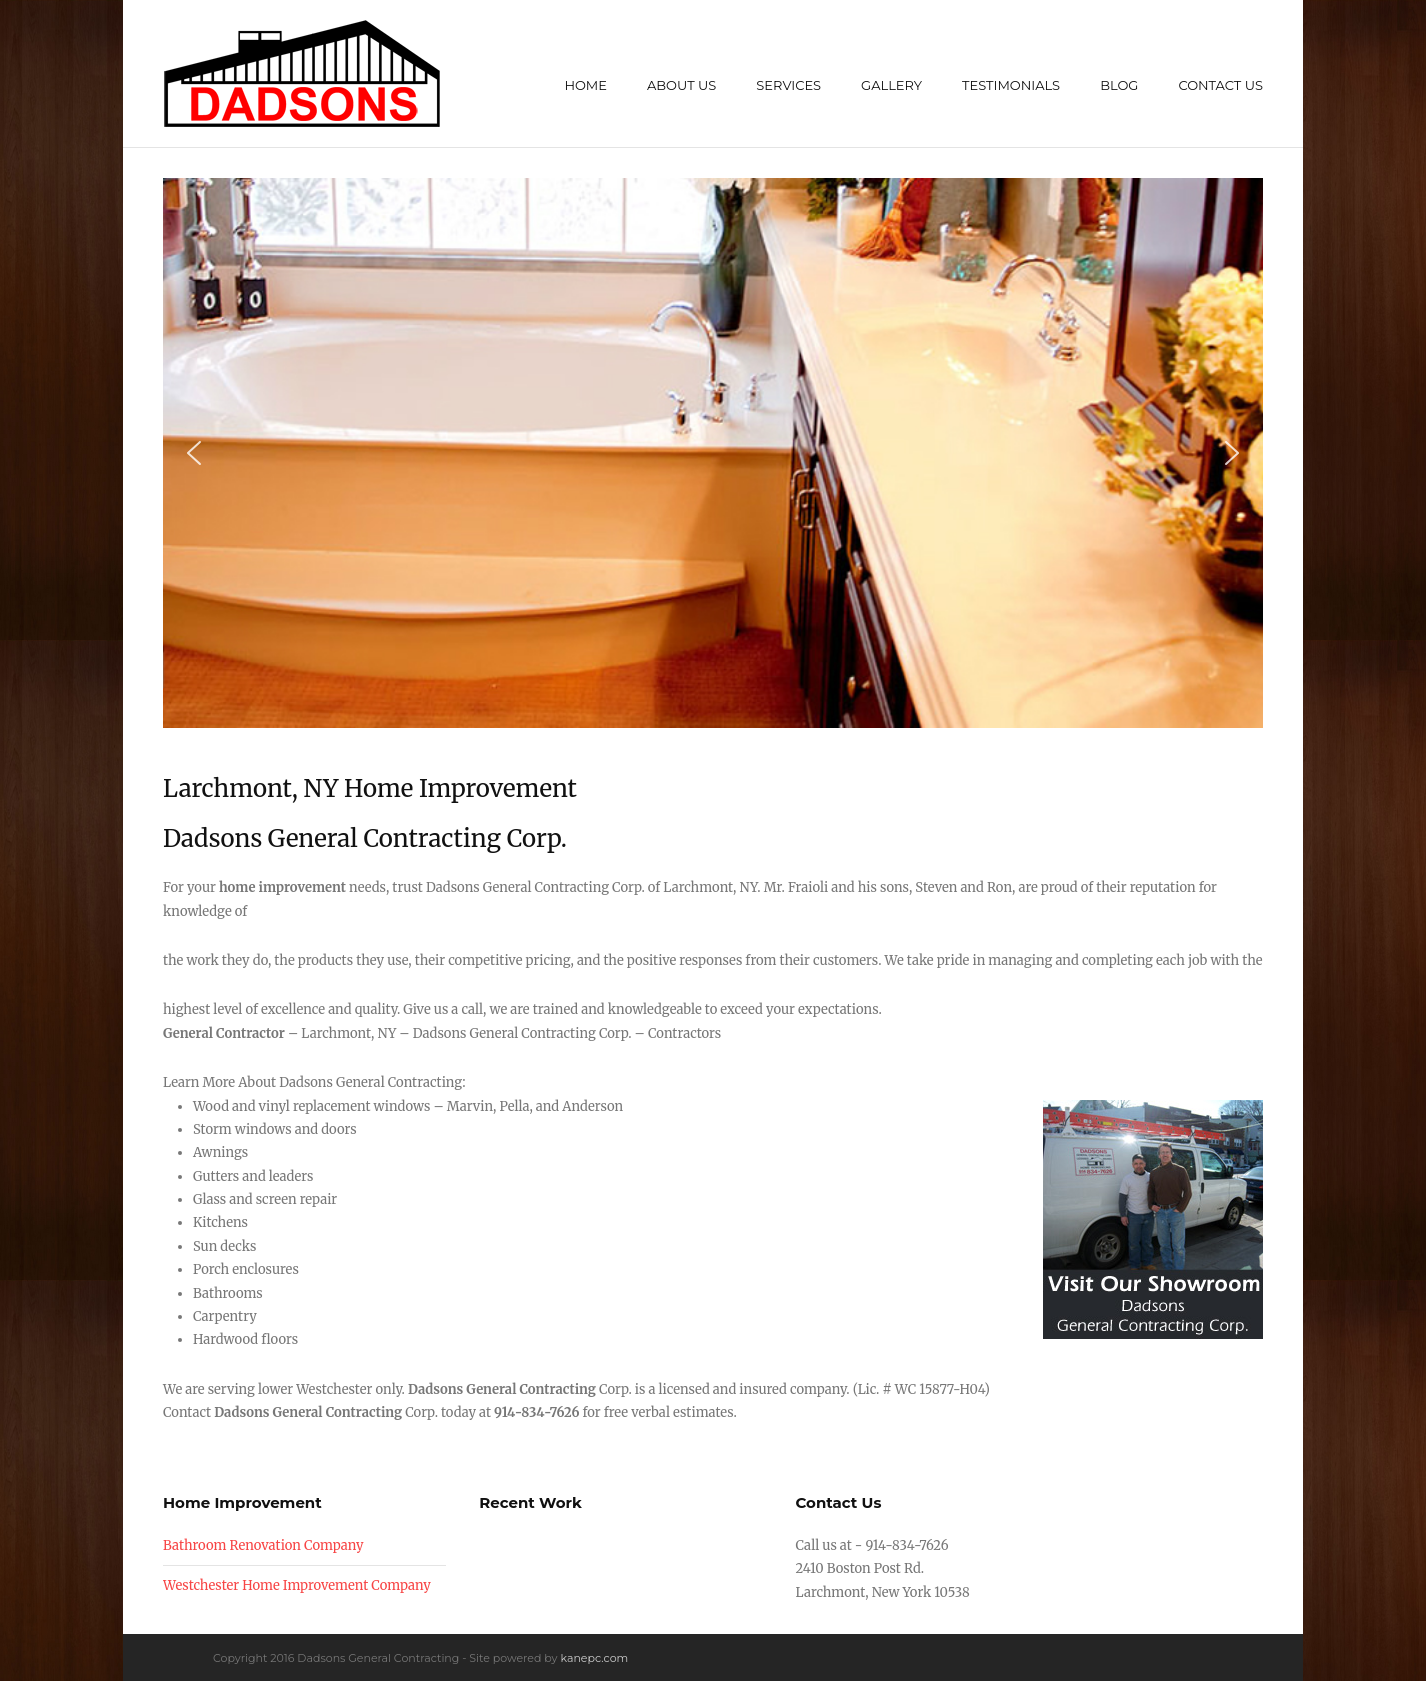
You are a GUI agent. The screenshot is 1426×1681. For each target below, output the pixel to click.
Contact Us (1220, 85)
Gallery (891, 85)
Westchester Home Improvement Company (297, 1585)
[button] (194, 453)
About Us (681, 85)
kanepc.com (594, 1658)
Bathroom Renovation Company (263, 1545)
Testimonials (1011, 85)
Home (585, 85)
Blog (1119, 85)
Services (788, 85)
